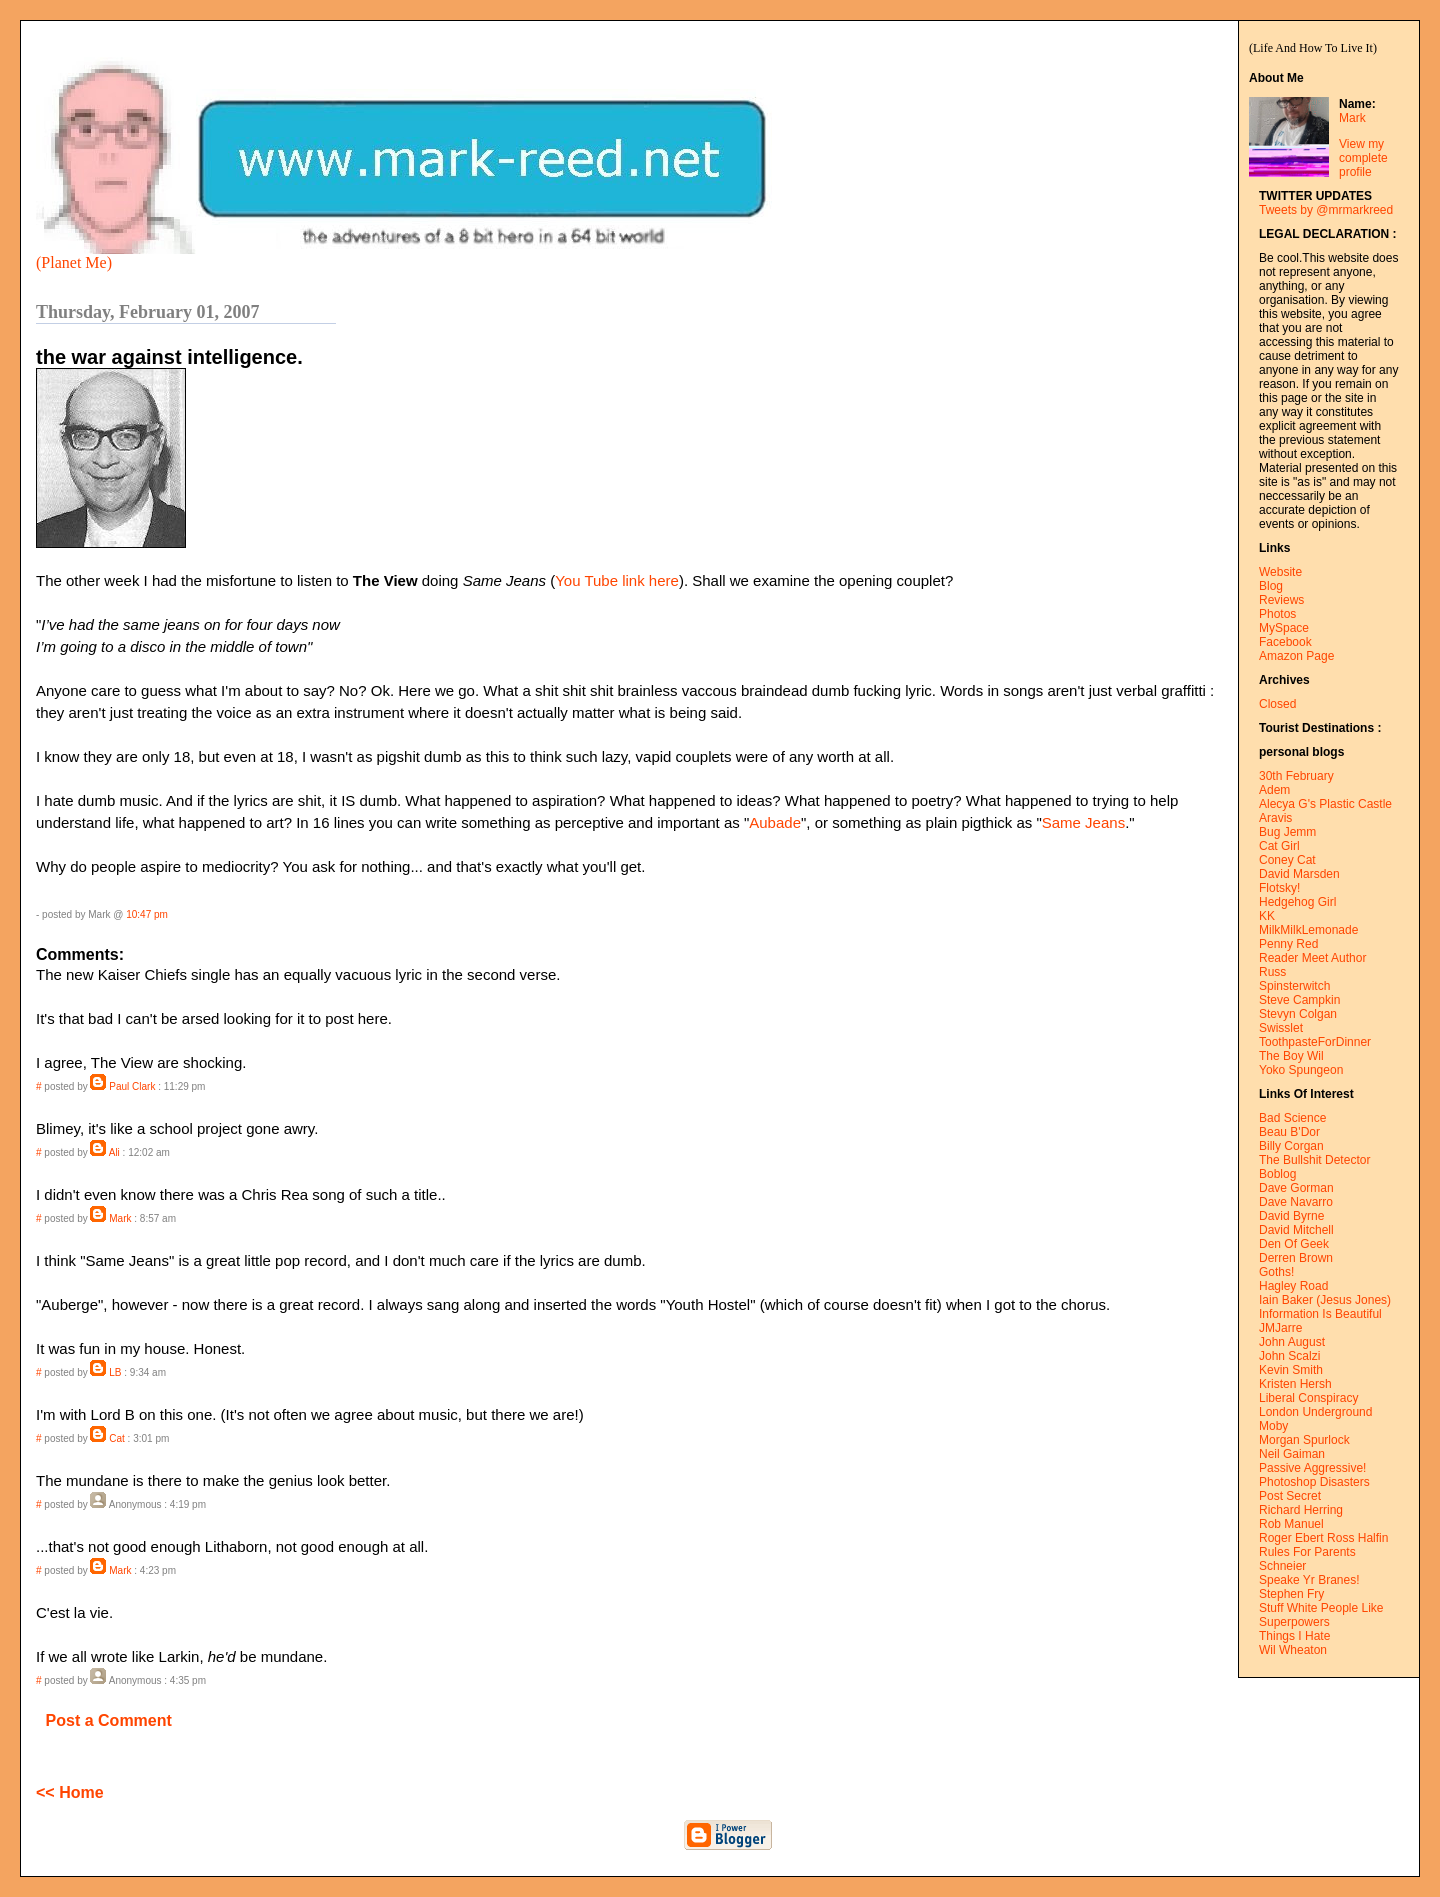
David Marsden (1299, 874)
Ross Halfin (1357, 1538)
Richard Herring (1301, 1510)
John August (1292, 1342)
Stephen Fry (1291, 1594)
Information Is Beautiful (1320, 1314)
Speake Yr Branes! (1309, 1580)
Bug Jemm (1287, 832)
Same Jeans (1083, 822)
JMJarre (1280, 1328)
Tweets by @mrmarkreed (1326, 210)
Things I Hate (1294, 1636)
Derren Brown (1296, 1258)
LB (115, 1372)
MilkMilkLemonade (1308, 930)
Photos (1277, 614)
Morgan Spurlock (1304, 1440)
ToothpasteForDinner (1315, 1042)
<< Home (70, 1792)
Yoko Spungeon (1301, 1070)
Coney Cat (1287, 860)
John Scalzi (1289, 1356)
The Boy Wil (1291, 1056)
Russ (1272, 972)
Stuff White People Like (1321, 1608)
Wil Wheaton (1293, 1650)
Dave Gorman (1296, 1188)
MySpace (1284, 628)
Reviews (1281, 600)
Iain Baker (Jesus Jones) (1325, 1300)
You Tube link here (617, 580)
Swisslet (1281, 1028)
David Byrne (1291, 1216)
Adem (1274, 790)
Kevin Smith (1291, 1370)
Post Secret (1290, 1496)
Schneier (1282, 1566)
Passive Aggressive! (1312, 1468)
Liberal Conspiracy (1308, 1398)
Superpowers (1294, 1622)
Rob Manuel (1291, 1524)
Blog (1271, 586)
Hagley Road (1293, 1286)
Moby (1273, 1426)
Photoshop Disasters (1314, 1482)
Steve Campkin (1299, 1000)
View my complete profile (1363, 158)
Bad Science (1292, 1118)
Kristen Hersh (1295, 1384)
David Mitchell (1296, 1230)
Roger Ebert (1291, 1538)
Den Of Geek (1294, 1244)
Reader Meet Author (1312, 958)
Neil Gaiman (1292, 1454)
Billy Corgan (1291, 1146)
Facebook (1285, 642)
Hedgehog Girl (1297, 902)
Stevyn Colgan (1298, 1014)
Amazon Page (1296, 656)
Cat (117, 1438)
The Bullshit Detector (1314, 1160)
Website (1280, 572)
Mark (1352, 118)
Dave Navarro (1296, 1202)
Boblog (1277, 1174)
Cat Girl (1279, 846)
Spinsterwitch (1294, 986)
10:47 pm (147, 914)
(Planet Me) (74, 262)
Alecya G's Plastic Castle (1325, 804)
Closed (1277, 704)
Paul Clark (132, 1086)
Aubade (775, 822)
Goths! (1276, 1272)
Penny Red (1288, 944)
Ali (114, 1152)
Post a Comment (109, 1720)
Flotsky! (1279, 888)
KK (1267, 916)
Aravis (1275, 818)
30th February (1296, 776)
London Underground (1315, 1412)
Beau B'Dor (1289, 1132)
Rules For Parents (1307, 1552)
